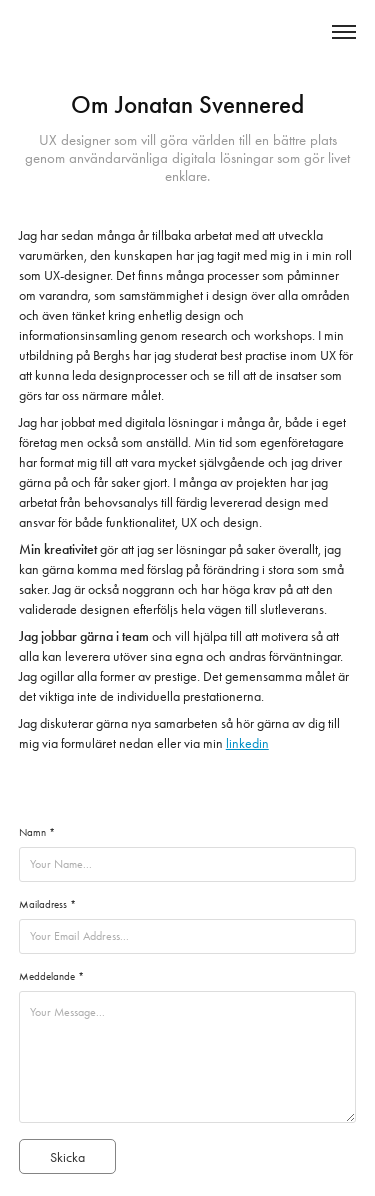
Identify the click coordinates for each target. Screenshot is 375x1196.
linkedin (247, 743)
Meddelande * (51, 976)
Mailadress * (47, 904)
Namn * (37, 832)
